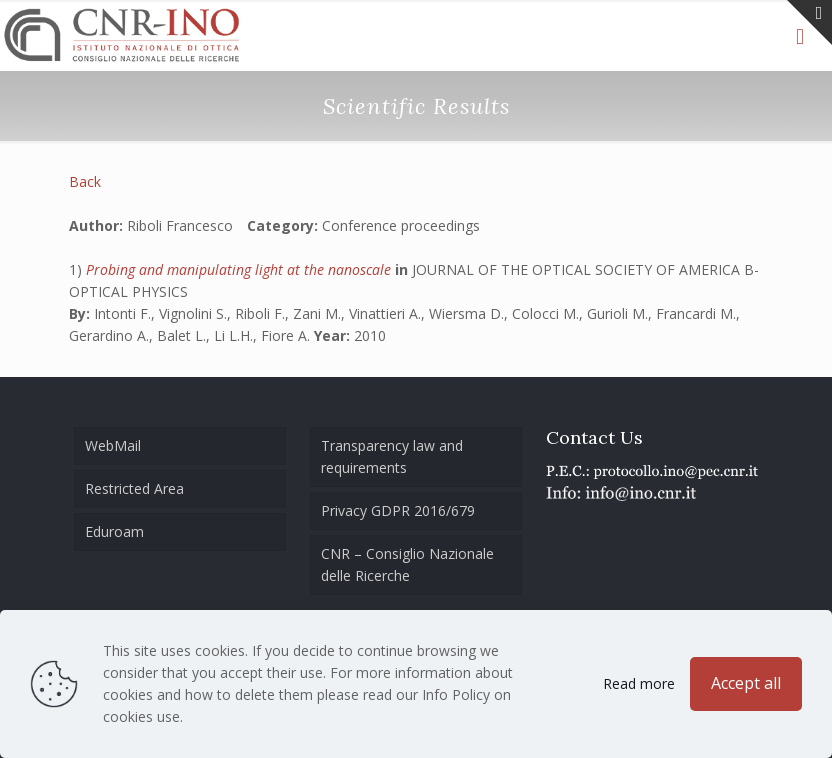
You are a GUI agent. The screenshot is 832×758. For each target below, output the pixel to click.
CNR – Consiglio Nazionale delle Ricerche (407, 564)
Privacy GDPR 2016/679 (398, 510)
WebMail (113, 445)
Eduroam (114, 531)
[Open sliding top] (809, 22)
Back (85, 181)
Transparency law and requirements (392, 456)
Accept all (746, 683)
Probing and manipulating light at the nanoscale (240, 269)
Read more (639, 683)
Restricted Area (134, 488)
